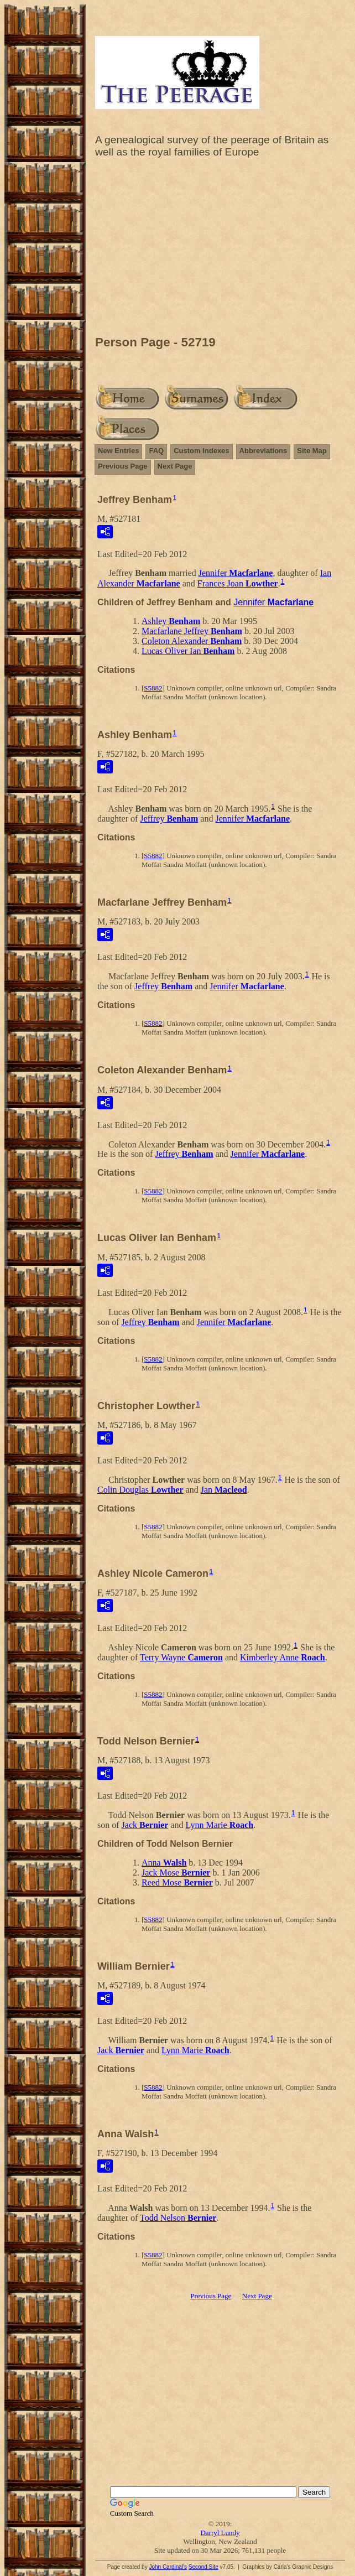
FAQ (156, 450)
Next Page (175, 466)
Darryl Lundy (219, 2532)
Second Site (203, 2567)
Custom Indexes (201, 450)
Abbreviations (263, 450)
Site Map (311, 450)
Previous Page (123, 466)
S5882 (153, 688)
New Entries (118, 450)
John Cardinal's (168, 2567)
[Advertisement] (220, 249)
